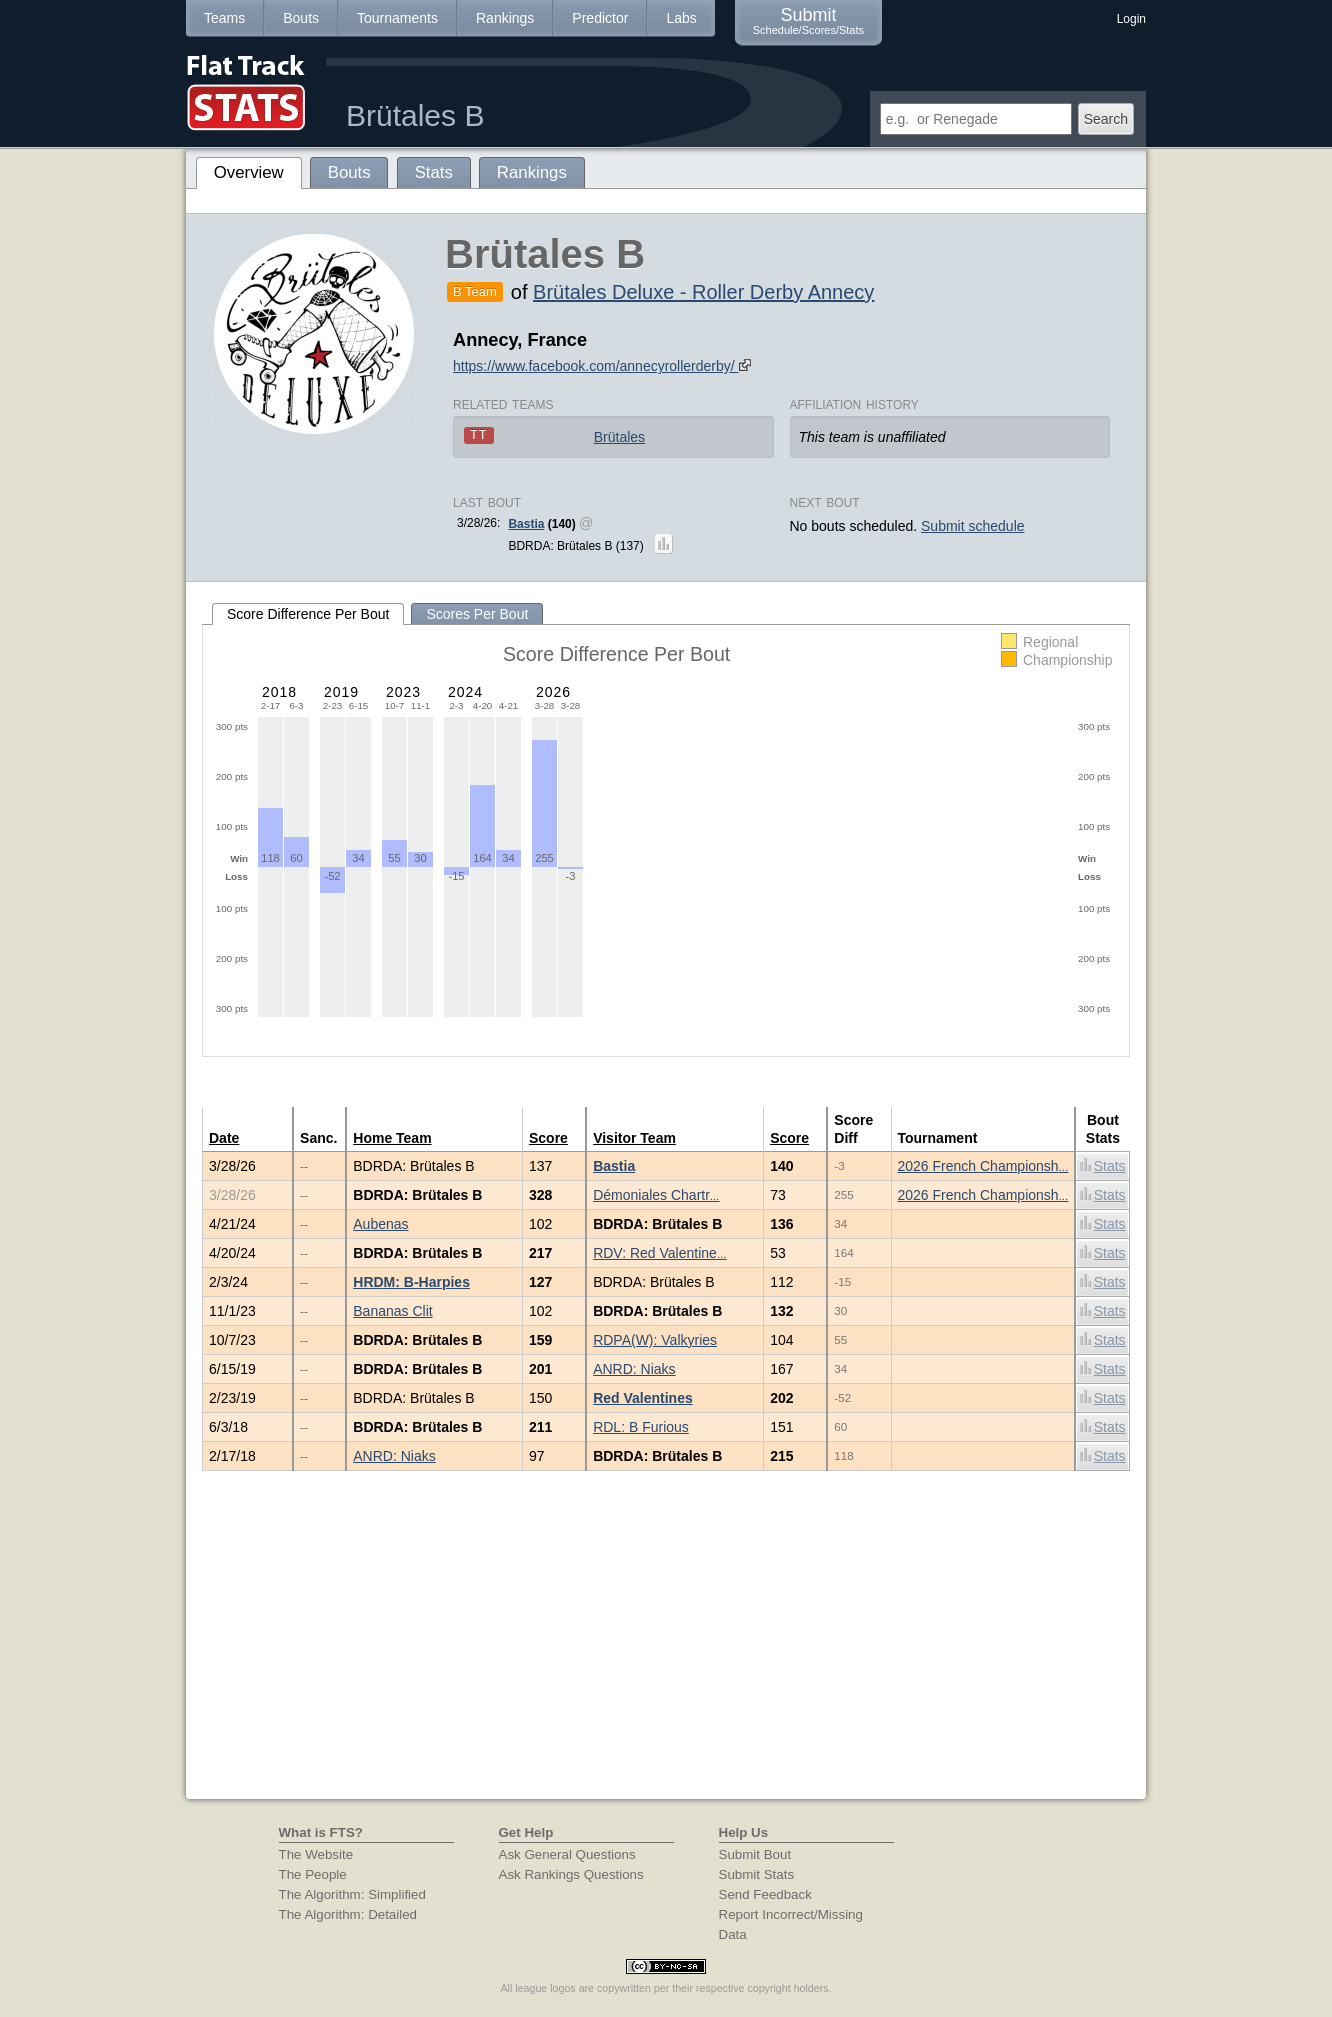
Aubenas (380, 1224)
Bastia (526, 524)
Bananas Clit (392, 1311)
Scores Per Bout (477, 614)
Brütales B (415, 115)
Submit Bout (755, 1854)
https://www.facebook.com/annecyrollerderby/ (602, 366)
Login (1131, 19)
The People (313, 1874)
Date (224, 1138)
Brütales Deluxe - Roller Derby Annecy (703, 292)
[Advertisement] (666, 1649)
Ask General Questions (567, 1854)
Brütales (619, 437)
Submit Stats (757, 1874)
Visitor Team (634, 1138)
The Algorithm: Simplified (352, 1894)
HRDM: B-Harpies (411, 1282)
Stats (1103, 1165)
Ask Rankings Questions (571, 1874)
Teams (224, 18)
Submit (808, 20)
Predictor (600, 18)
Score (548, 1138)
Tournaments (397, 18)
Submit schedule (973, 526)
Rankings (505, 18)
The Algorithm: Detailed (348, 1914)
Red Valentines (643, 1398)
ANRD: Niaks (634, 1369)
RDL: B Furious (641, 1427)
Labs (681, 18)
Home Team (392, 1138)
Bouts (301, 18)
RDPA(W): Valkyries (655, 1340)
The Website (316, 1854)
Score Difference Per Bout (308, 614)
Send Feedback (765, 1894)
